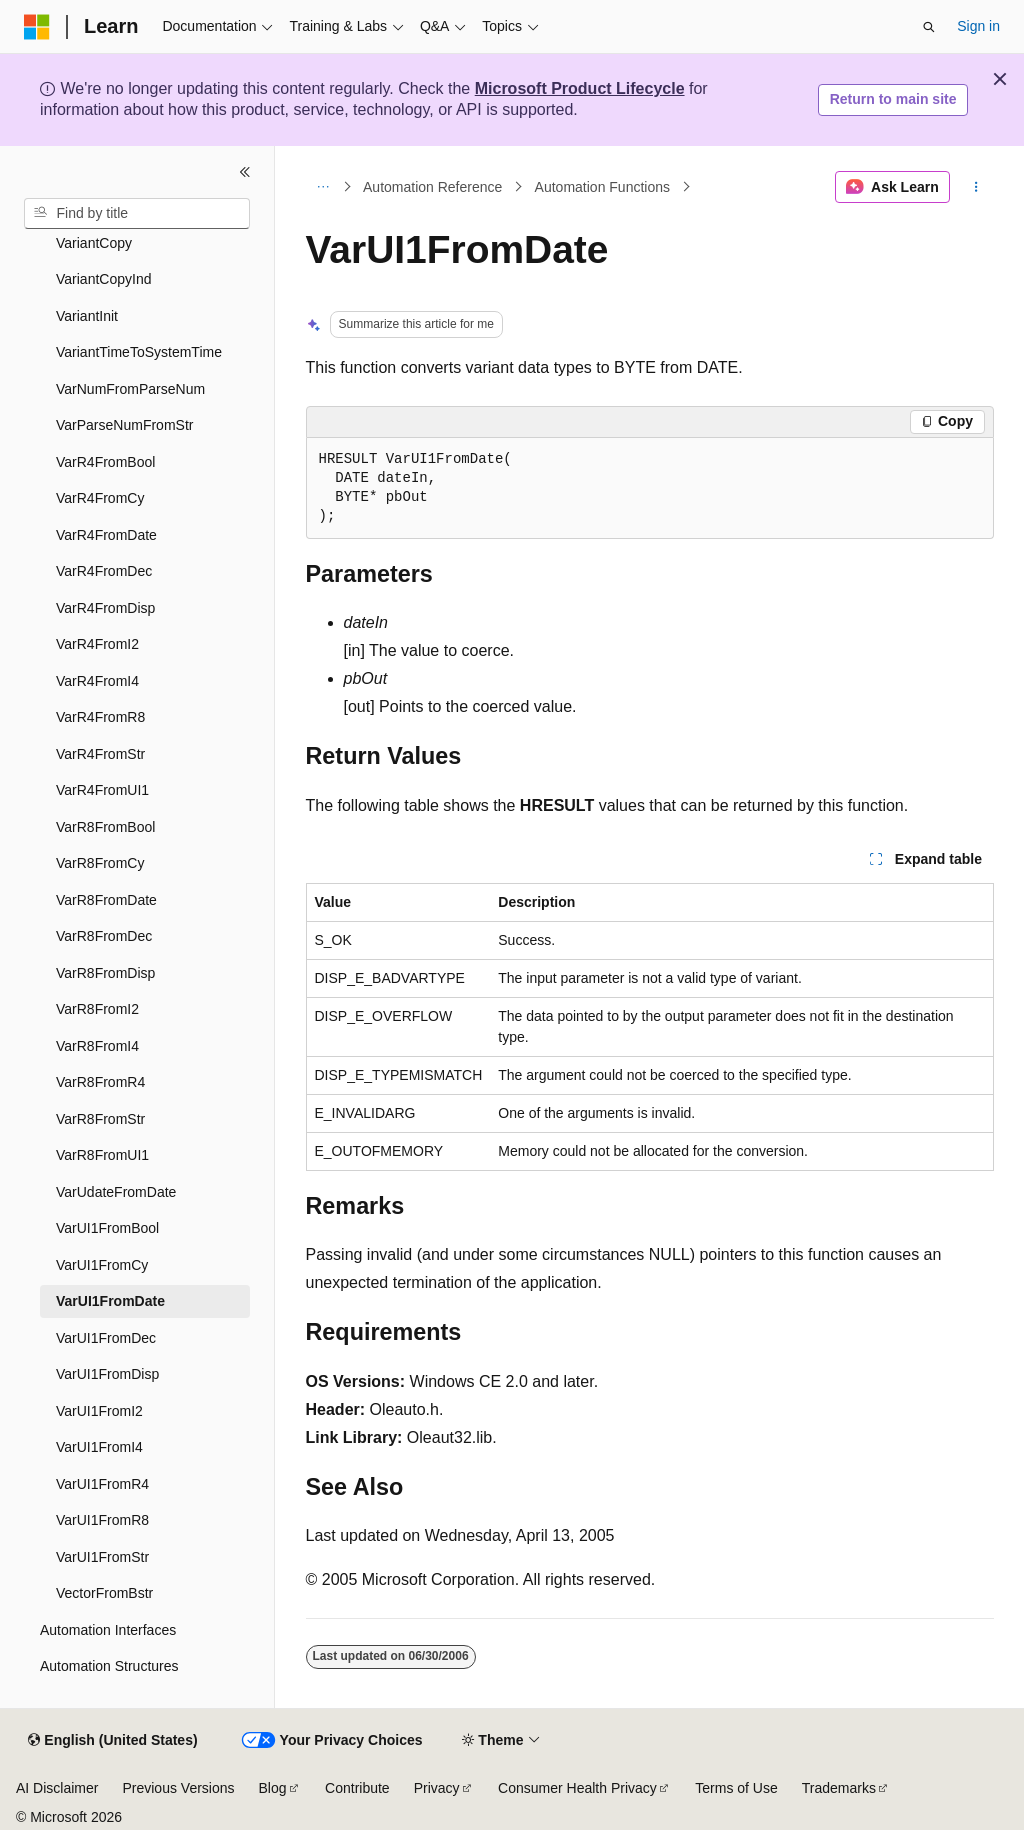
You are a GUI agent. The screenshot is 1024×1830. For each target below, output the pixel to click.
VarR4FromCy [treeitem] (100, 498)
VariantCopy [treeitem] (94, 243)
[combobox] (137, 214)
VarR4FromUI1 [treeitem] (102, 790)
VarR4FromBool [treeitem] (105, 462)
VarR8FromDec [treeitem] (104, 936)
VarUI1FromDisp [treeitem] (107, 1374)
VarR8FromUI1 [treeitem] (102, 1155)
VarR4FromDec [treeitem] (104, 571)
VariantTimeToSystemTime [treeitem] (139, 352)
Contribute (357, 1788)
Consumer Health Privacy (577, 1788)
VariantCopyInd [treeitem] (103, 279)
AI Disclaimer (57, 1788)
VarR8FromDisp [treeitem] (105, 973)
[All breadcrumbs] (323, 187)
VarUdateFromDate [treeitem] (116, 1192)
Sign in (978, 26)
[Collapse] (245, 172)
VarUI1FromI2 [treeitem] (99, 1411)
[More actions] (975, 187)
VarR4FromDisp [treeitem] (105, 608)
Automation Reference (432, 187)
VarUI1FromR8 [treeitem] (102, 1520)
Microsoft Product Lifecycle (580, 88)
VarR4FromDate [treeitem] (106, 535)
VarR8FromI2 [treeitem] (97, 1009)
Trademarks (839, 1788)
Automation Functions (602, 187)
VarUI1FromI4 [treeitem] (99, 1447)
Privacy (437, 1788)
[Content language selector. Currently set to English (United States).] (112, 1741)
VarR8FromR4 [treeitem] (100, 1082)
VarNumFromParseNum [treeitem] (130, 389)
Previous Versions (178, 1788)
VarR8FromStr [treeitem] (100, 1119)
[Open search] (929, 27)
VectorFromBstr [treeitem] (104, 1593)
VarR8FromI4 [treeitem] (97, 1046)
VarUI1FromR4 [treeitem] (102, 1484)
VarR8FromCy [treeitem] (100, 863)
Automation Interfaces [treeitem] (108, 1630)
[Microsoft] (37, 27)
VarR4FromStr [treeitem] (100, 754)
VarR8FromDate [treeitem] (106, 900)
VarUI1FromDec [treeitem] (106, 1338)
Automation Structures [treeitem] (109, 1666)
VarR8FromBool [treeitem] (105, 827)
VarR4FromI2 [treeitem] (97, 644)
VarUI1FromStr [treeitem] (102, 1557)
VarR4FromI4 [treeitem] (97, 681)
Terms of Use (736, 1788)
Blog (273, 1788)
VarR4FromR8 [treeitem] (100, 717)
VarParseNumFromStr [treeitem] (124, 425)
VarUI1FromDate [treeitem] (110, 1301)
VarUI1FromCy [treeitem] (102, 1265)
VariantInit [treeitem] (87, 316)
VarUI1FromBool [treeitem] (107, 1228)
